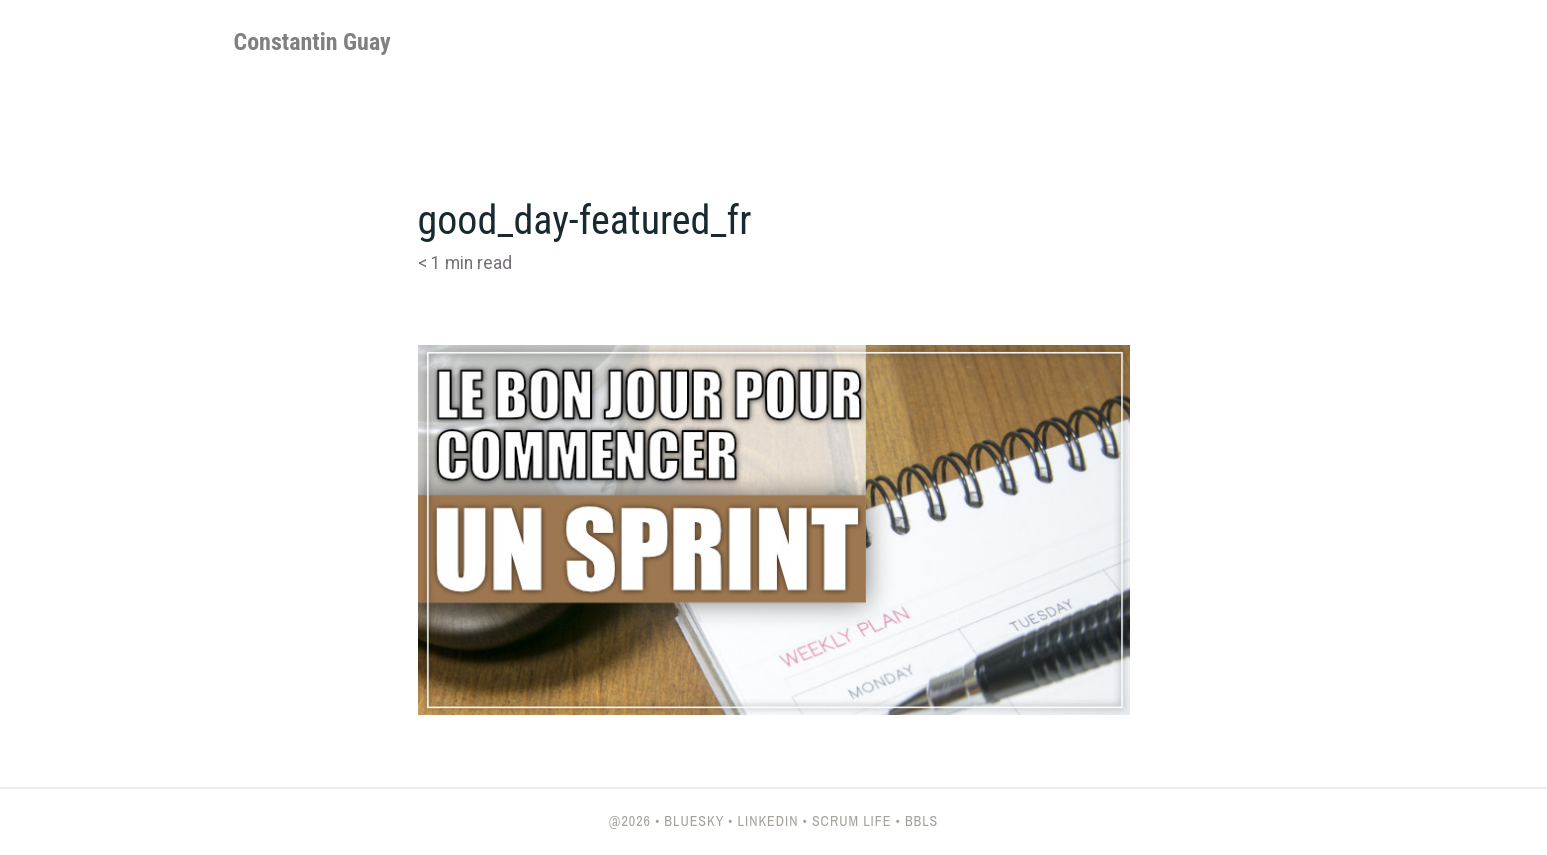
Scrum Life (852, 821)
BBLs (921, 821)
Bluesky (694, 821)
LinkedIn (768, 821)
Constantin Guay (312, 42)
